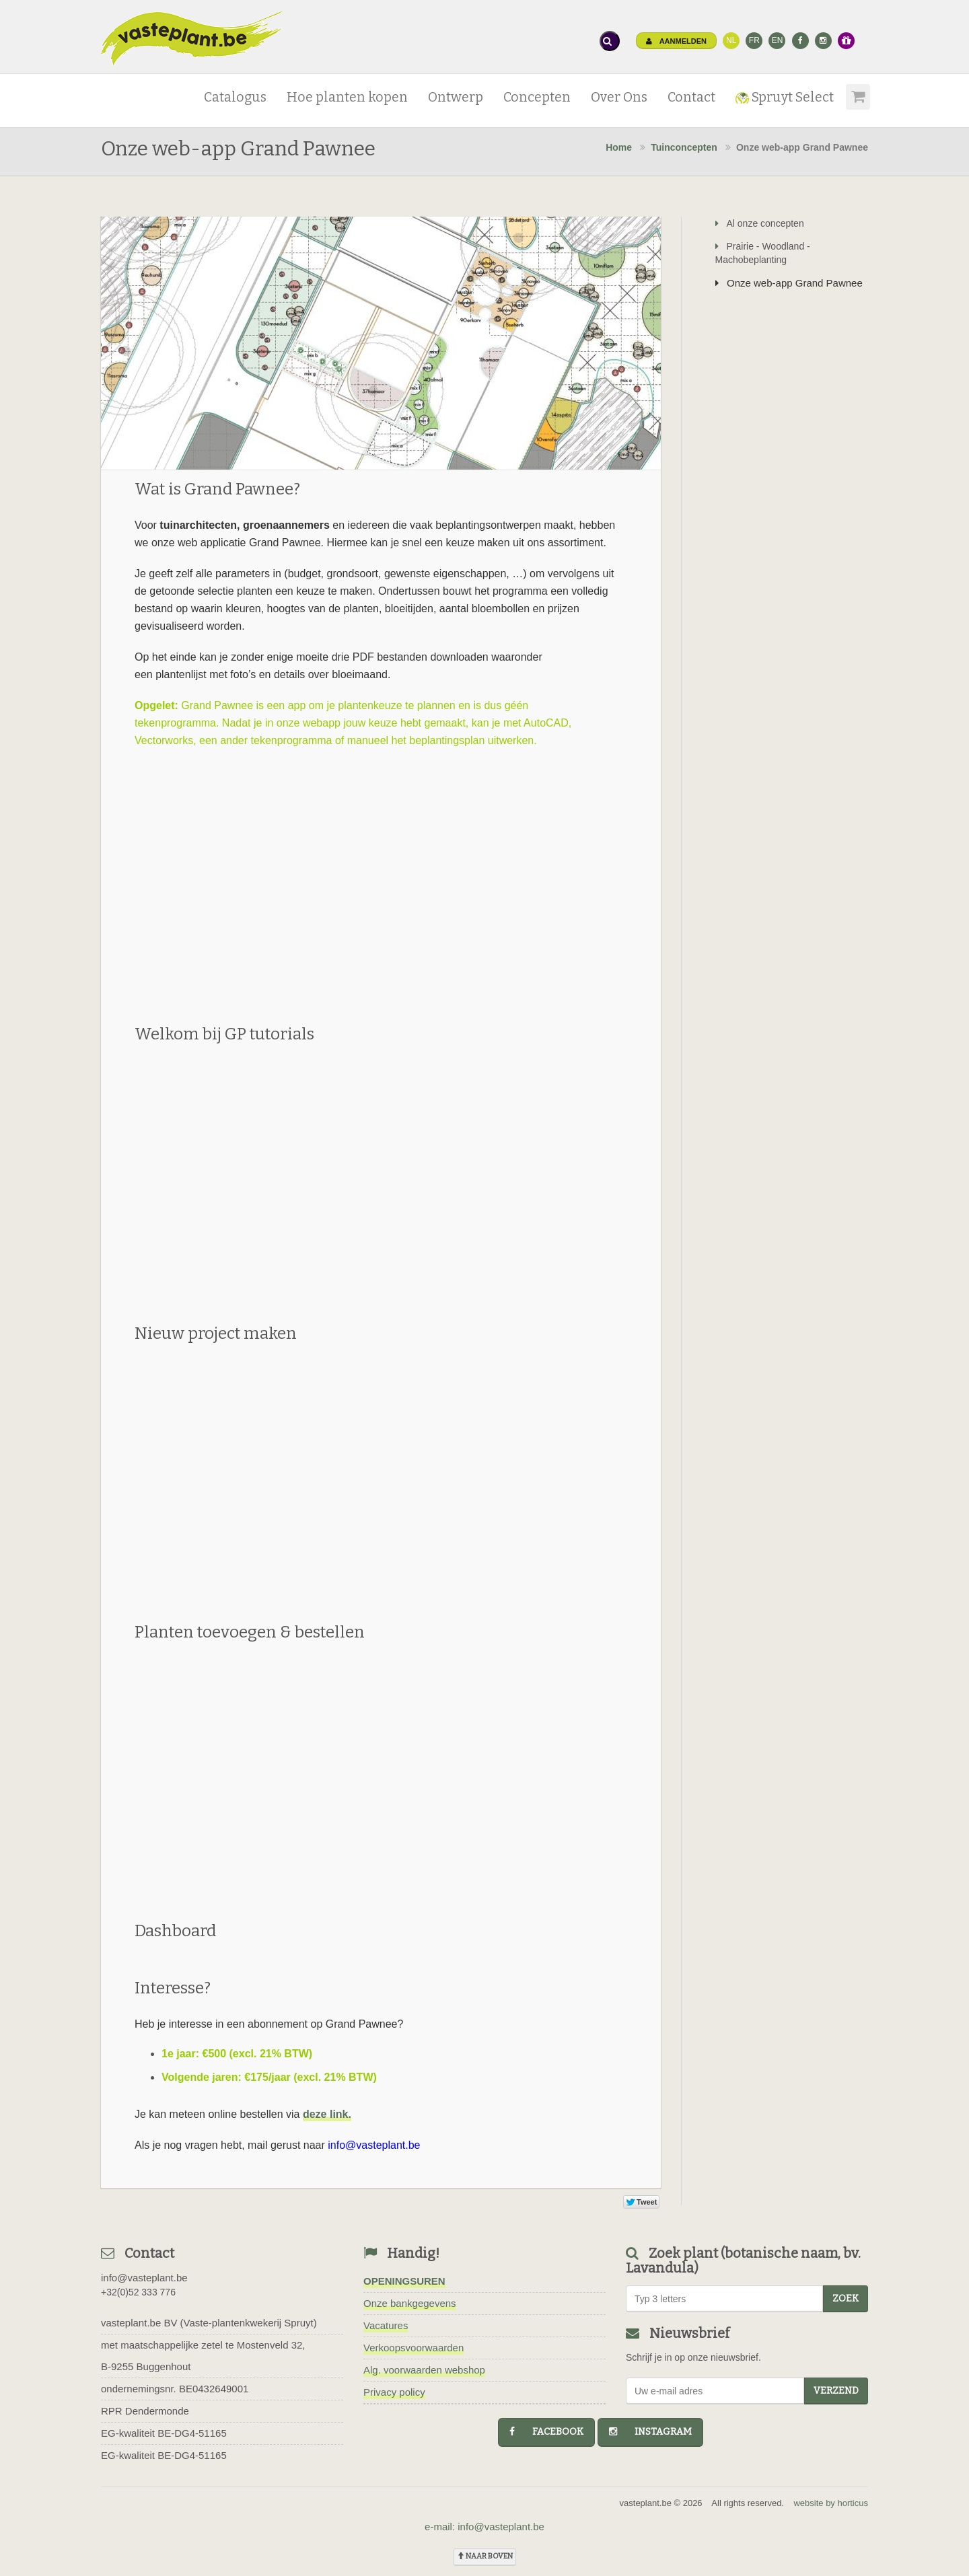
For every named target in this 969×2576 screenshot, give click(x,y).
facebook (546, 2431)
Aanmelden (676, 41)
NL (731, 40)
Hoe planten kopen (347, 97)
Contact (691, 97)
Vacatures (385, 2325)
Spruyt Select (784, 97)
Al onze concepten (759, 223)
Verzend (836, 2390)
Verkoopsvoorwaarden (413, 2347)
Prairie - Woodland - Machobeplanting (762, 253)
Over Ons (619, 97)
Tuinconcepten (684, 147)
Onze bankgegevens (409, 2303)
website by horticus (830, 2503)
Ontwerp (455, 97)
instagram (650, 2431)
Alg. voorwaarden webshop (424, 2370)
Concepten (537, 97)
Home (619, 147)
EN (777, 40)
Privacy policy (394, 2392)
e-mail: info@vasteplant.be (484, 2526)
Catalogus (235, 97)
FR (754, 40)
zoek (845, 2298)
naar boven (485, 2556)
